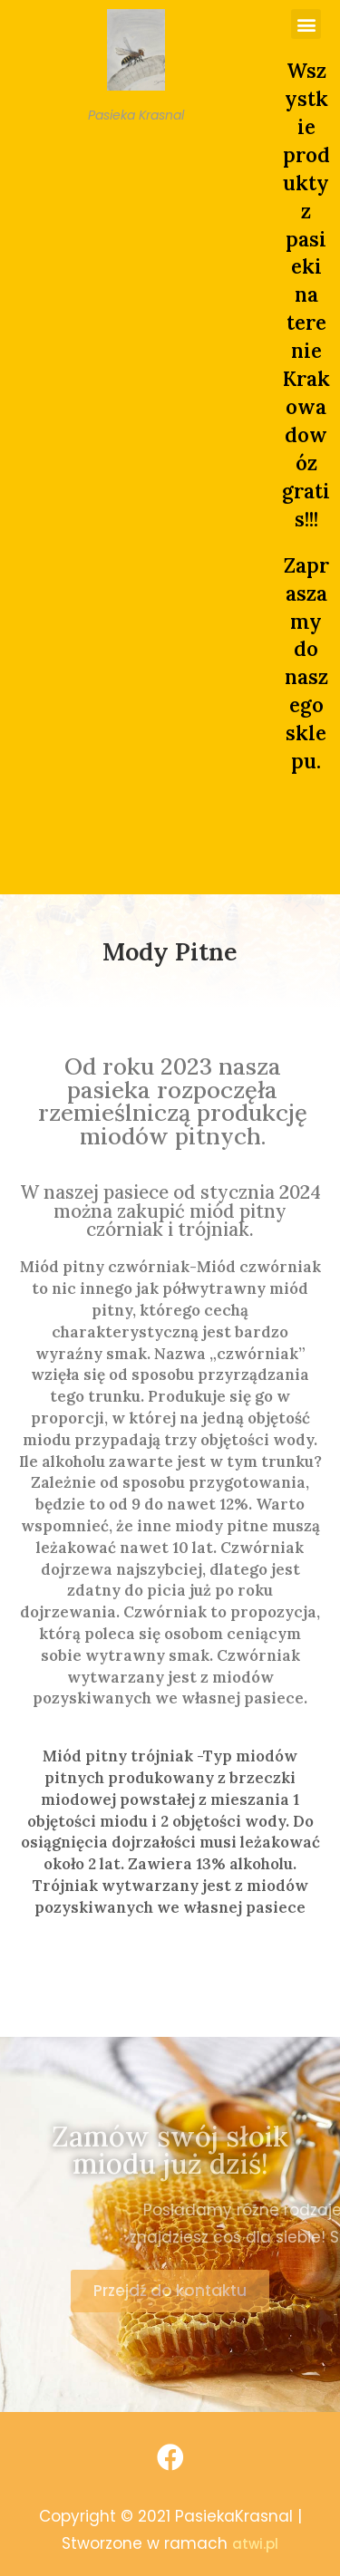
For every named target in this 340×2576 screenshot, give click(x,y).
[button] (306, 24)
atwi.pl (255, 2543)
